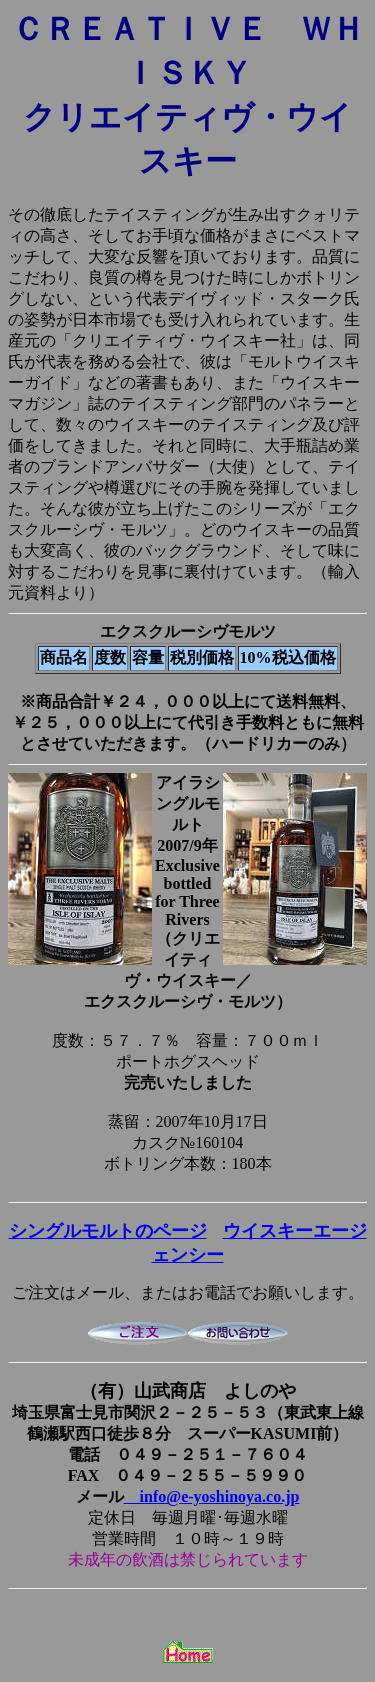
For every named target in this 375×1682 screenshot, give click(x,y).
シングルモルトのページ (108, 1231)
